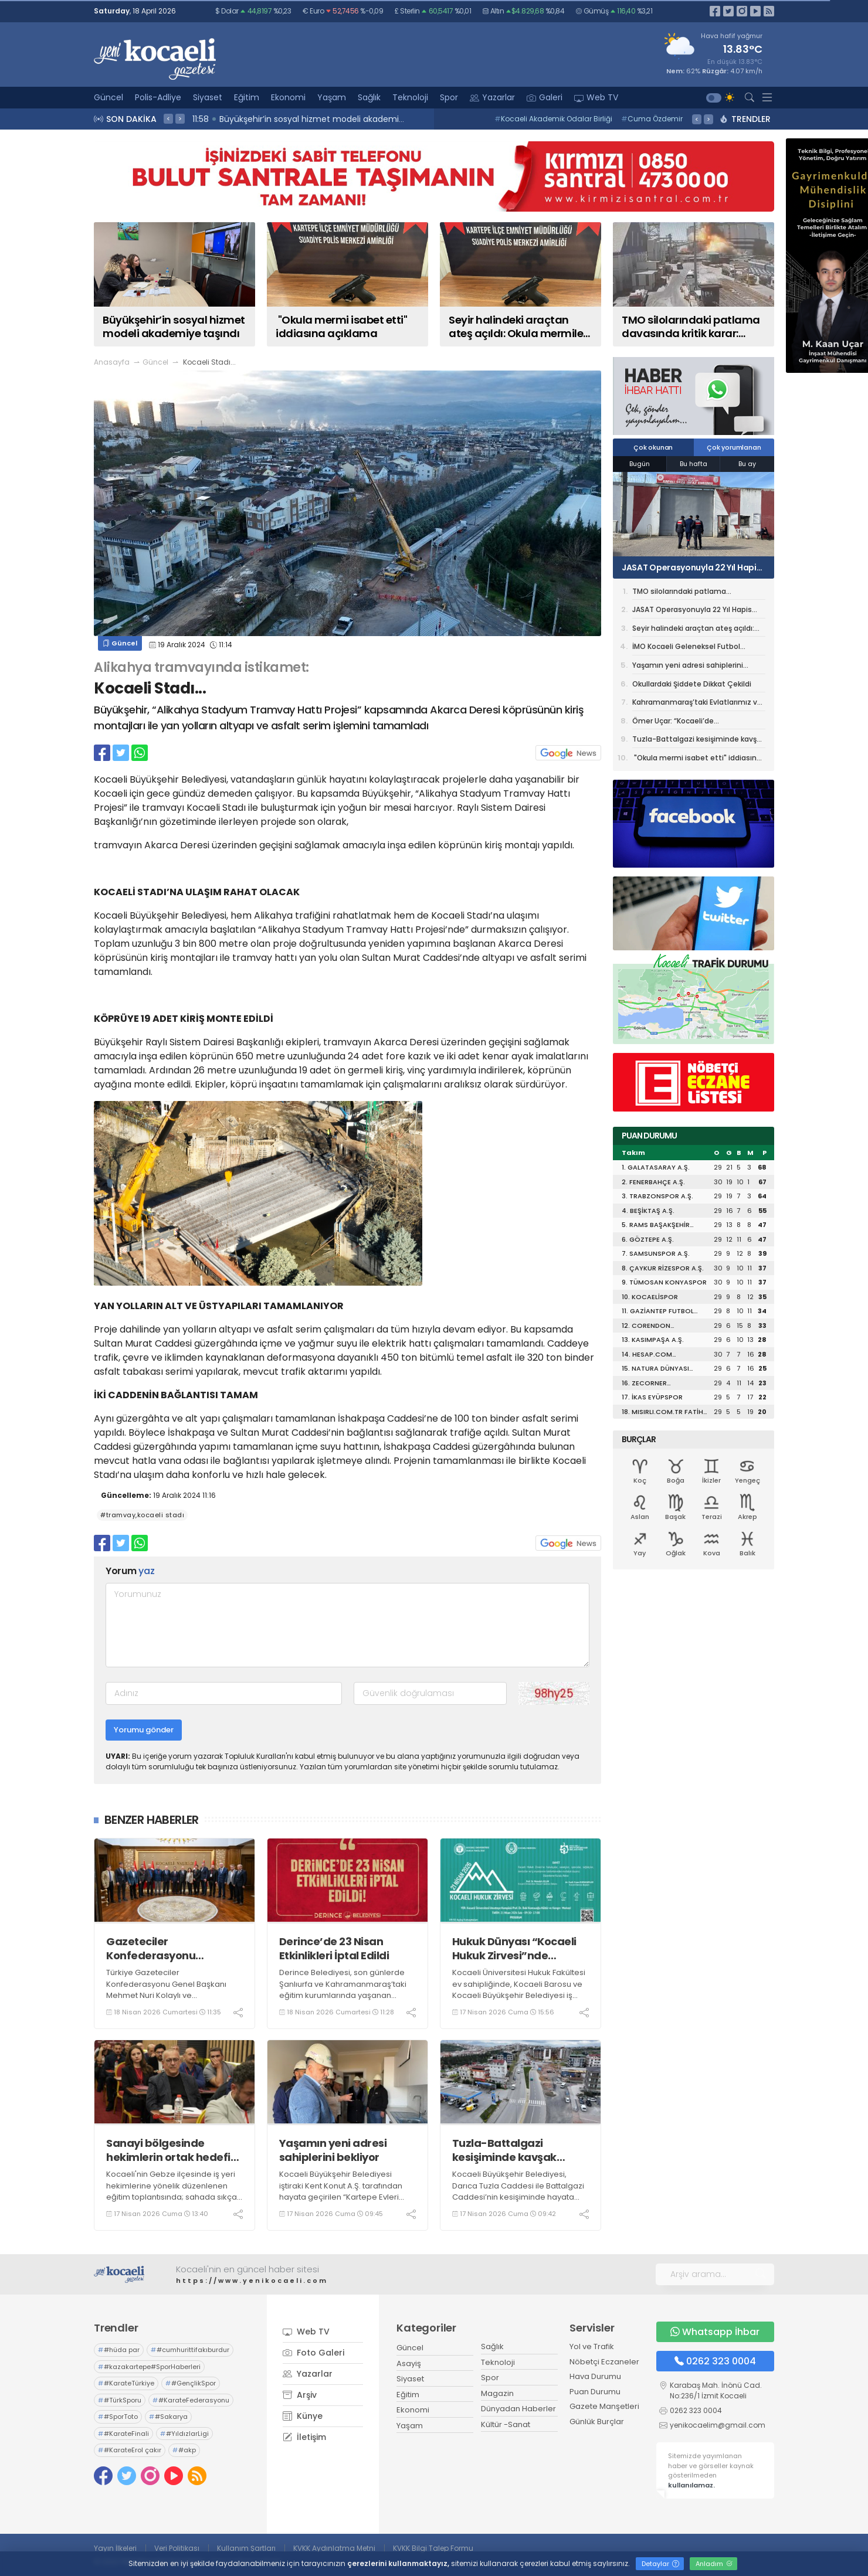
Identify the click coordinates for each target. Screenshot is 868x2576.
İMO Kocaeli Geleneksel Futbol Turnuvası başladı (686, 648)
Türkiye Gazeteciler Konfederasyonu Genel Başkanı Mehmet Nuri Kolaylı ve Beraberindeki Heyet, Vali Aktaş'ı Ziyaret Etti (167, 1995)
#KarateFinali (123, 2433)
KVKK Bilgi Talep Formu (433, 2548)
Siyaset (207, 97)
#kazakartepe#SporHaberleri (149, 2366)
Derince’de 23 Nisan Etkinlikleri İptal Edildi (334, 1948)
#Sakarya (168, 2416)
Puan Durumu (595, 2391)
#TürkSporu (119, 2400)
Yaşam (331, 97)
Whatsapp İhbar (715, 2332)
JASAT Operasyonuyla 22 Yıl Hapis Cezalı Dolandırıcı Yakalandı (691, 567)
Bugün (639, 463)
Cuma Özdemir (652, 119)
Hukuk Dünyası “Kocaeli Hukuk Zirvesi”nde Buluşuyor (514, 1948)
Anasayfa (112, 362)
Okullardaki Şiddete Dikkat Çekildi (691, 684)
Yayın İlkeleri (115, 2548)
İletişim (304, 2437)
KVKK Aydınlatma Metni (334, 2548)
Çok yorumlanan (734, 447)
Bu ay (747, 463)
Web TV (596, 97)
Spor (449, 97)
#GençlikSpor (190, 2383)
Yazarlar (492, 97)
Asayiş (408, 2363)
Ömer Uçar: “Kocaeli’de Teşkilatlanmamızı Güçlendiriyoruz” (696, 723)
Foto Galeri (313, 2352)
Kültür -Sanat (505, 2424)
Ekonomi (288, 97)
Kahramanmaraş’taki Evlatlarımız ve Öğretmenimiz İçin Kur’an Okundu (697, 704)
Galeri (544, 97)
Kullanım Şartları (246, 2548)
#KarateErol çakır (129, 2450)
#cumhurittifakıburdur (190, 2349)
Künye (303, 2416)
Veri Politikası (176, 2548)
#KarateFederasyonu (190, 2400)
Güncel (108, 97)
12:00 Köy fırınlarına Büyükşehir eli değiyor (279, 119)
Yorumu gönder (144, 1729)
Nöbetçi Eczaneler (604, 2361)
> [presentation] (180, 118)
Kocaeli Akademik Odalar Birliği (553, 119)
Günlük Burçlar (596, 2421)
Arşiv (300, 2395)
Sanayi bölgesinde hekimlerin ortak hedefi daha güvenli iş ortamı (168, 2150)
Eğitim (246, 97)
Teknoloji (410, 97)
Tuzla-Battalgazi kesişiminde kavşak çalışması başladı (504, 2150)
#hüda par (119, 2349)
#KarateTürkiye (126, 2383)
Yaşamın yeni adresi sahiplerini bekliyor (333, 2150)
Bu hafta (693, 463)
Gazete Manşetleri (604, 2406)
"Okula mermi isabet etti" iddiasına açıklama (696, 759)
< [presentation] (168, 118)
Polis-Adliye (158, 97)
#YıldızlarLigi (184, 2433)
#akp (184, 2450)
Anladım (714, 2563)
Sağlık (369, 97)
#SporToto (118, 2416)
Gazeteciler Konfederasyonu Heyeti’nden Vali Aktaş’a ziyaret (171, 1948)
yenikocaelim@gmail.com (717, 2425)
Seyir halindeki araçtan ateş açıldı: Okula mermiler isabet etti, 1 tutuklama (693, 630)
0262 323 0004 (715, 2361)
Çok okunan (653, 447)
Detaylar (660, 2563)
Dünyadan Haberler (518, 2408)
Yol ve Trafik (591, 2346)
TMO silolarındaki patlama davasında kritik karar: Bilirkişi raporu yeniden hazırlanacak (696, 593)
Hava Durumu (595, 2376)
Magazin (497, 2393)
